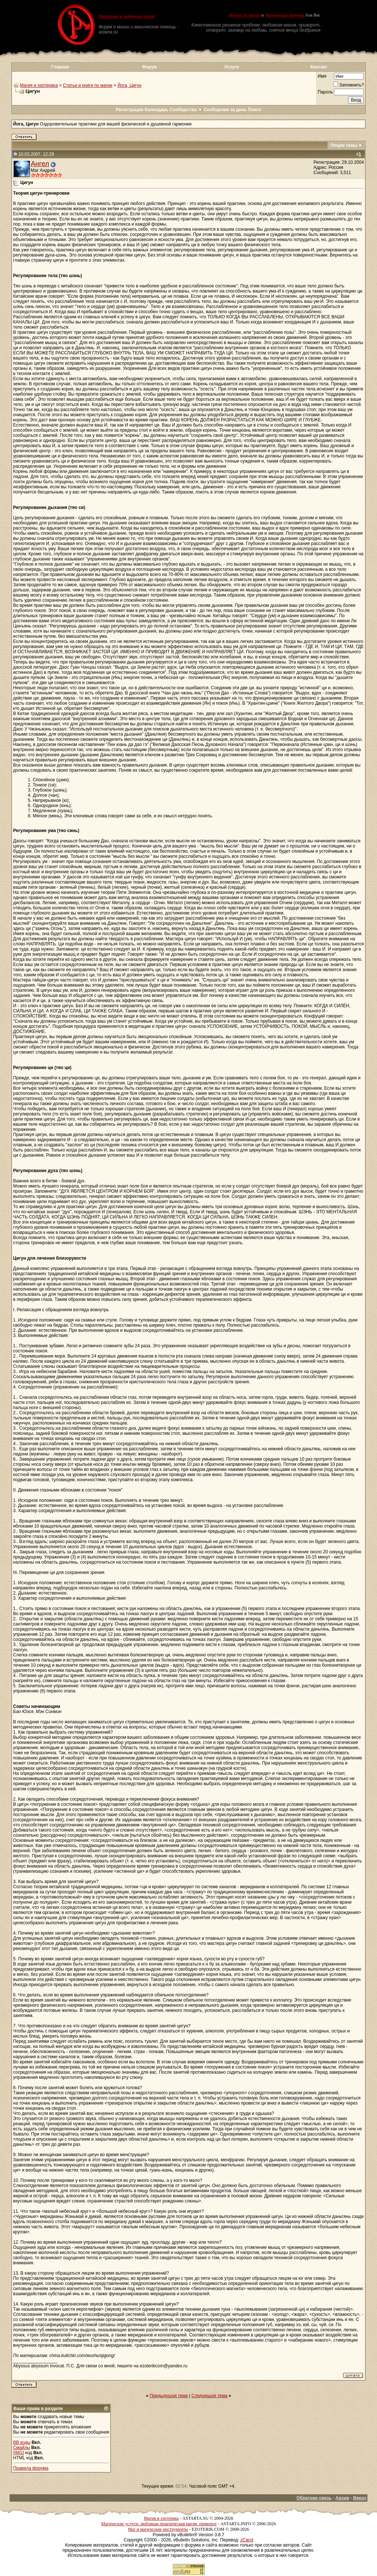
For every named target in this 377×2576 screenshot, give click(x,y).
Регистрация (129, 109)
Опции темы (343, 145)
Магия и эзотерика (39, 85)
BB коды (22, 2442)
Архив (342, 2498)
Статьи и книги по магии (87, 85)
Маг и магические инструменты (158, 2529)
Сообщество (186, 109)
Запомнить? (348, 85)
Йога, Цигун (129, 85)
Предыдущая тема (169, 2395)
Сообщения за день (225, 109)
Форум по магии (244, 15)
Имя (322, 76)
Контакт (318, 67)
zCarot (246, 2540)
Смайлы (21, 2447)
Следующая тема (209, 2395)
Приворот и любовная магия (127, 16)
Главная (60, 67)
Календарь (157, 109)
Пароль (325, 92)
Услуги (231, 67)
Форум (149, 67)
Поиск (254, 109)
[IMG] (18, 2452)
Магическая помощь (284, 15)
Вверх (359, 2498)
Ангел (40, 163)
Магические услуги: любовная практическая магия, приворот (159, 2523)
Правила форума (31, 2468)
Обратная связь (313, 2498)
